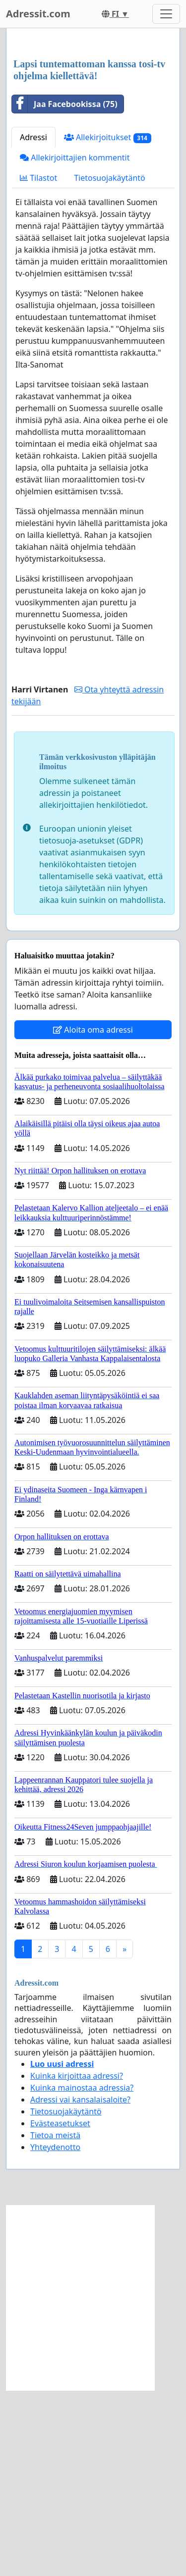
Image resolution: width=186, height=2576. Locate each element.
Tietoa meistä (55, 2320)
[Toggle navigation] (166, 14)
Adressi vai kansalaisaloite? (80, 2285)
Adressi (33, 322)
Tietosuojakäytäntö (109, 363)
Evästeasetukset (60, 2309)
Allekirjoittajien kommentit (74, 343)
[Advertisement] (93, 137)
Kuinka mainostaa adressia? (81, 2273)
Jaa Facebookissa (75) (65, 290)
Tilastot (38, 363)
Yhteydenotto (55, 2332)
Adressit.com (38, 13)
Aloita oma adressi (93, 1215)
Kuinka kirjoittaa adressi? (76, 2261)
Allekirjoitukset (107, 323)
